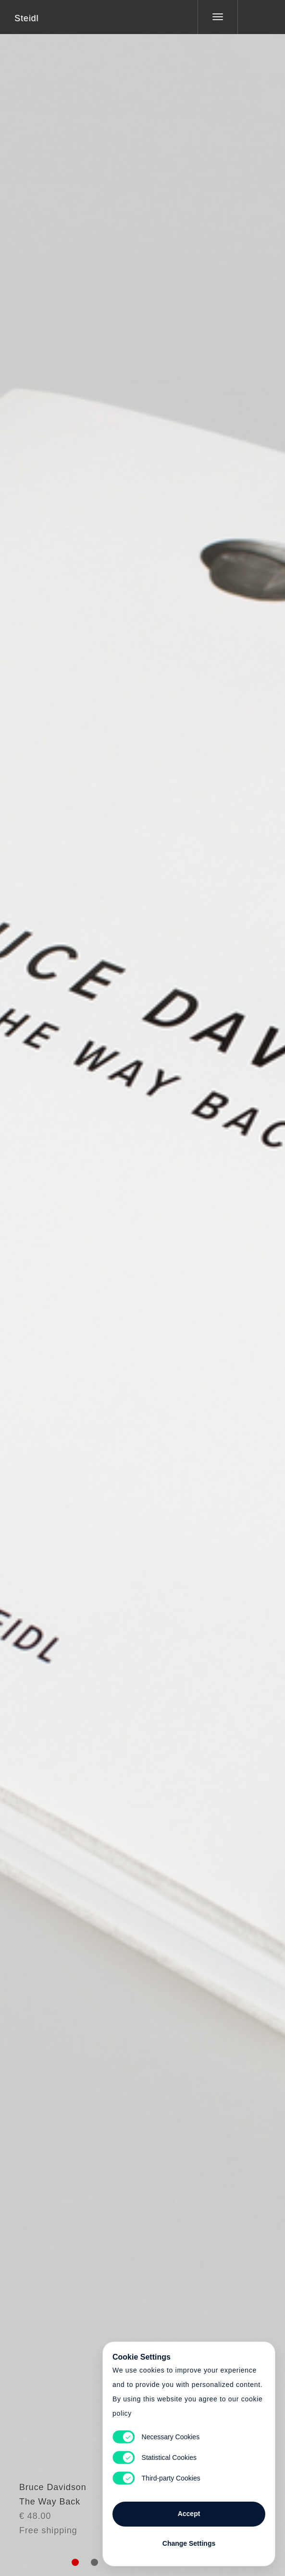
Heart (106, 1282)
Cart (142, 1282)
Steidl (26, 18)
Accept (189, 2513)
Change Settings (188, 2543)
